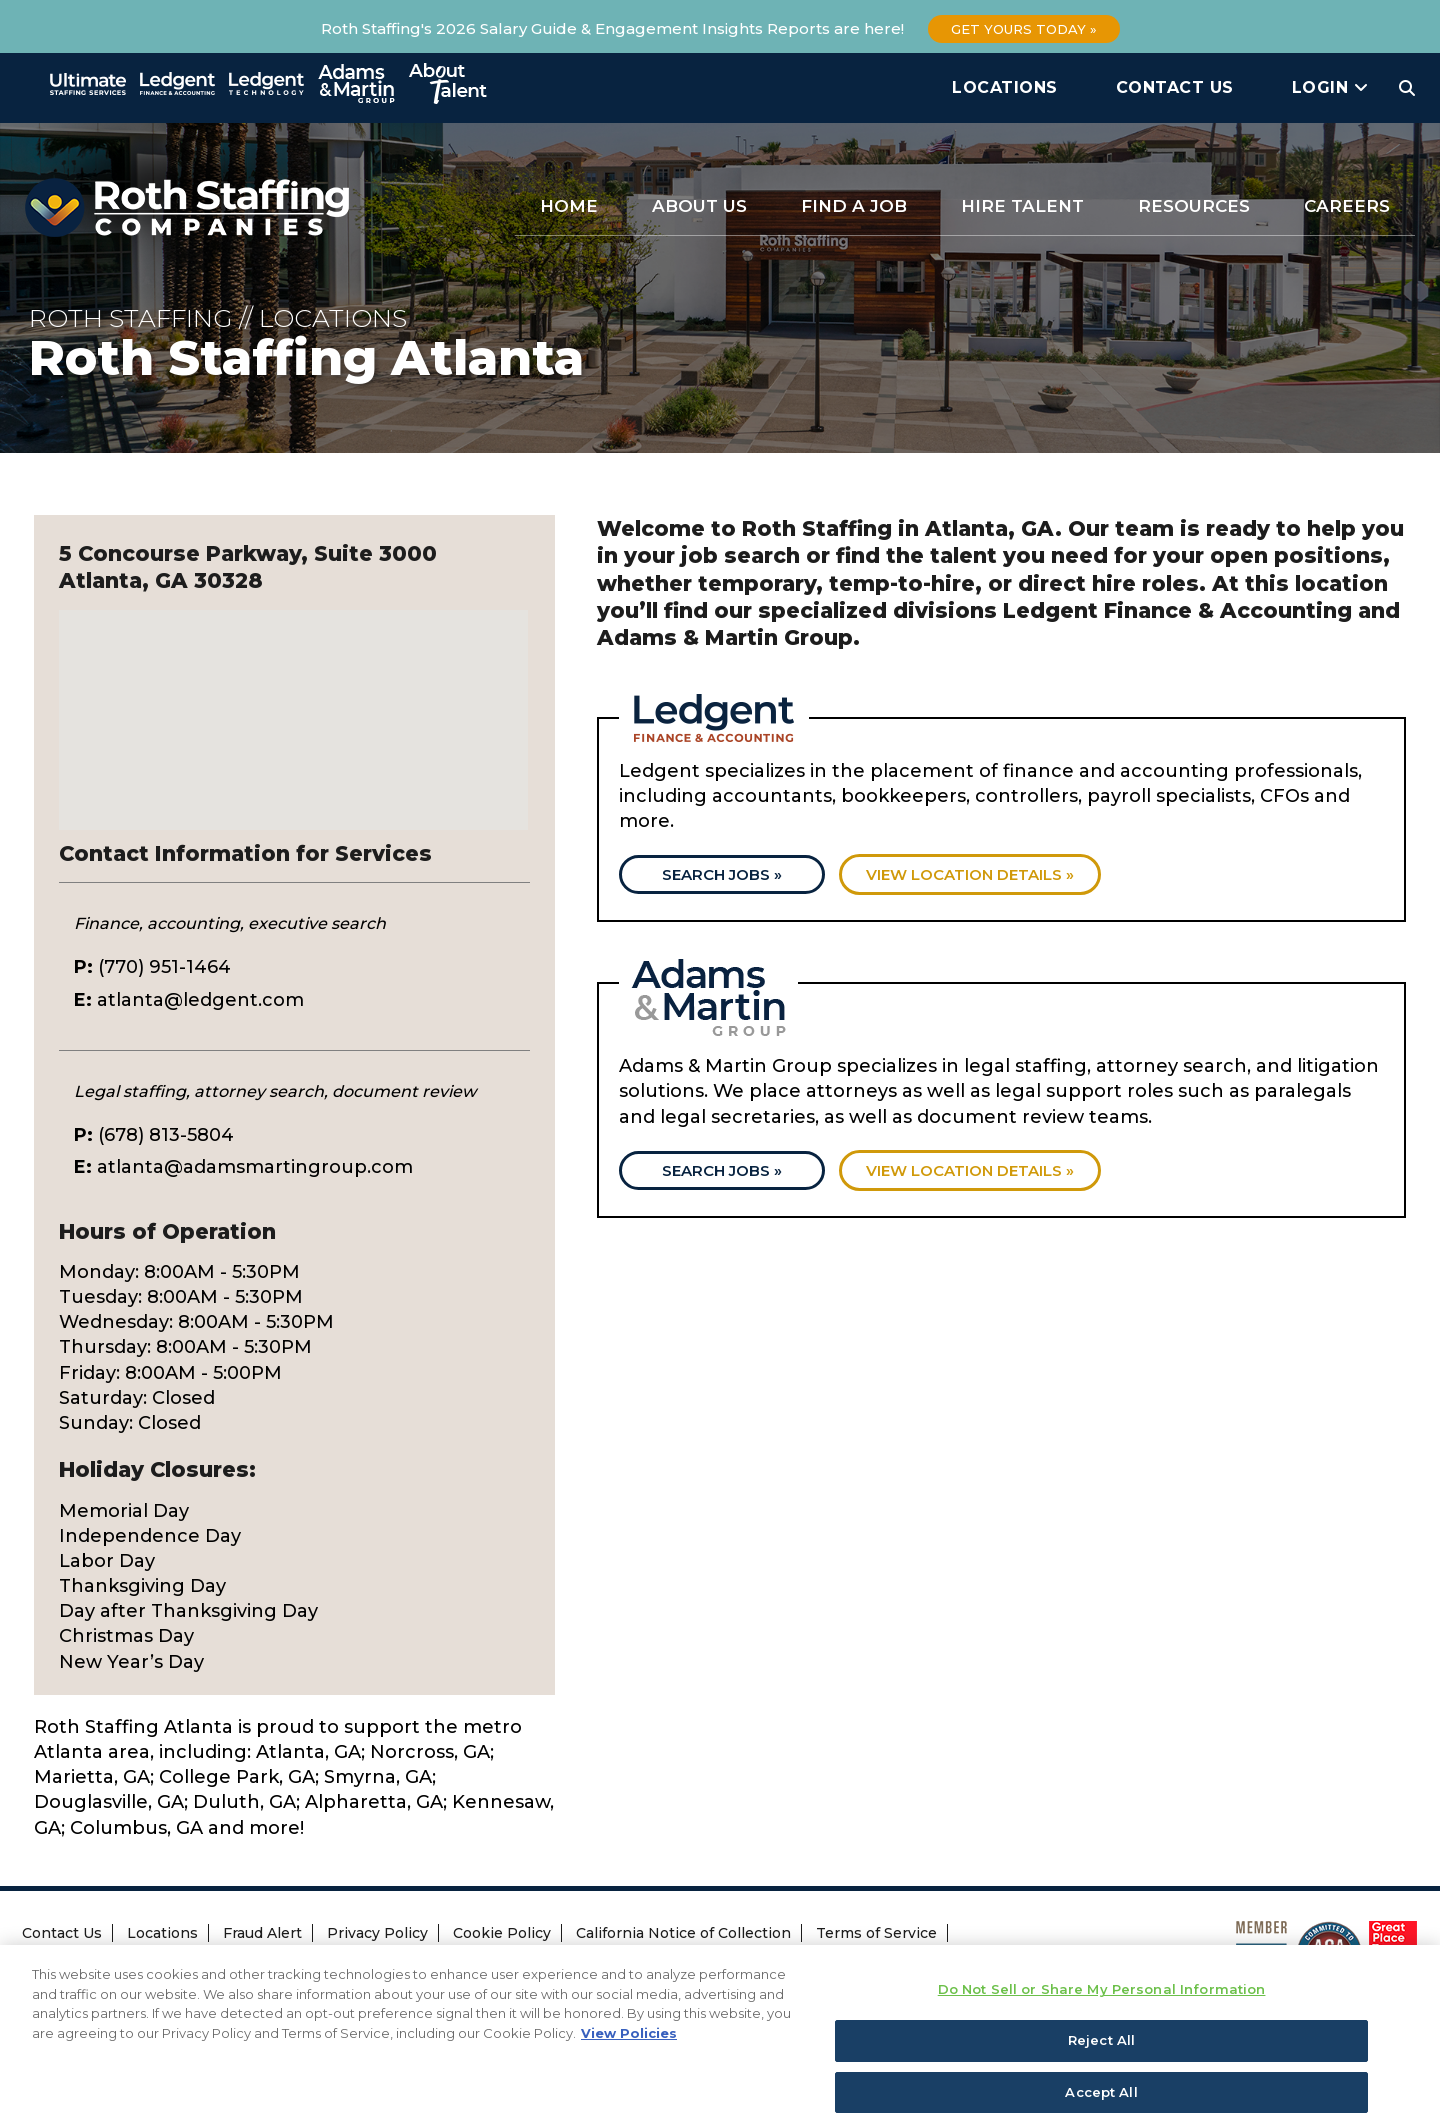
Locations (1005, 87)
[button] (294, 701)
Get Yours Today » (1024, 29)
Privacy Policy (377, 1933)
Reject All (1101, 2060)
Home (569, 206)
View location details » (970, 874)
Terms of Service (876, 1933)
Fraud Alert (262, 1933)
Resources (1194, 206)
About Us (699, 206)
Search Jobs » (722, 874)
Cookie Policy (502, 1933)
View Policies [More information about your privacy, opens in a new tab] (629, 2053)
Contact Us (1175, 87)
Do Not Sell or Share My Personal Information (383, 1963)
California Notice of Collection (683, 1933)
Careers (1347, 206)
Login (1330, 87)
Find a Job (854, 206)
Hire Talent (1022, 206)
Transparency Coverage (117, 1963)
